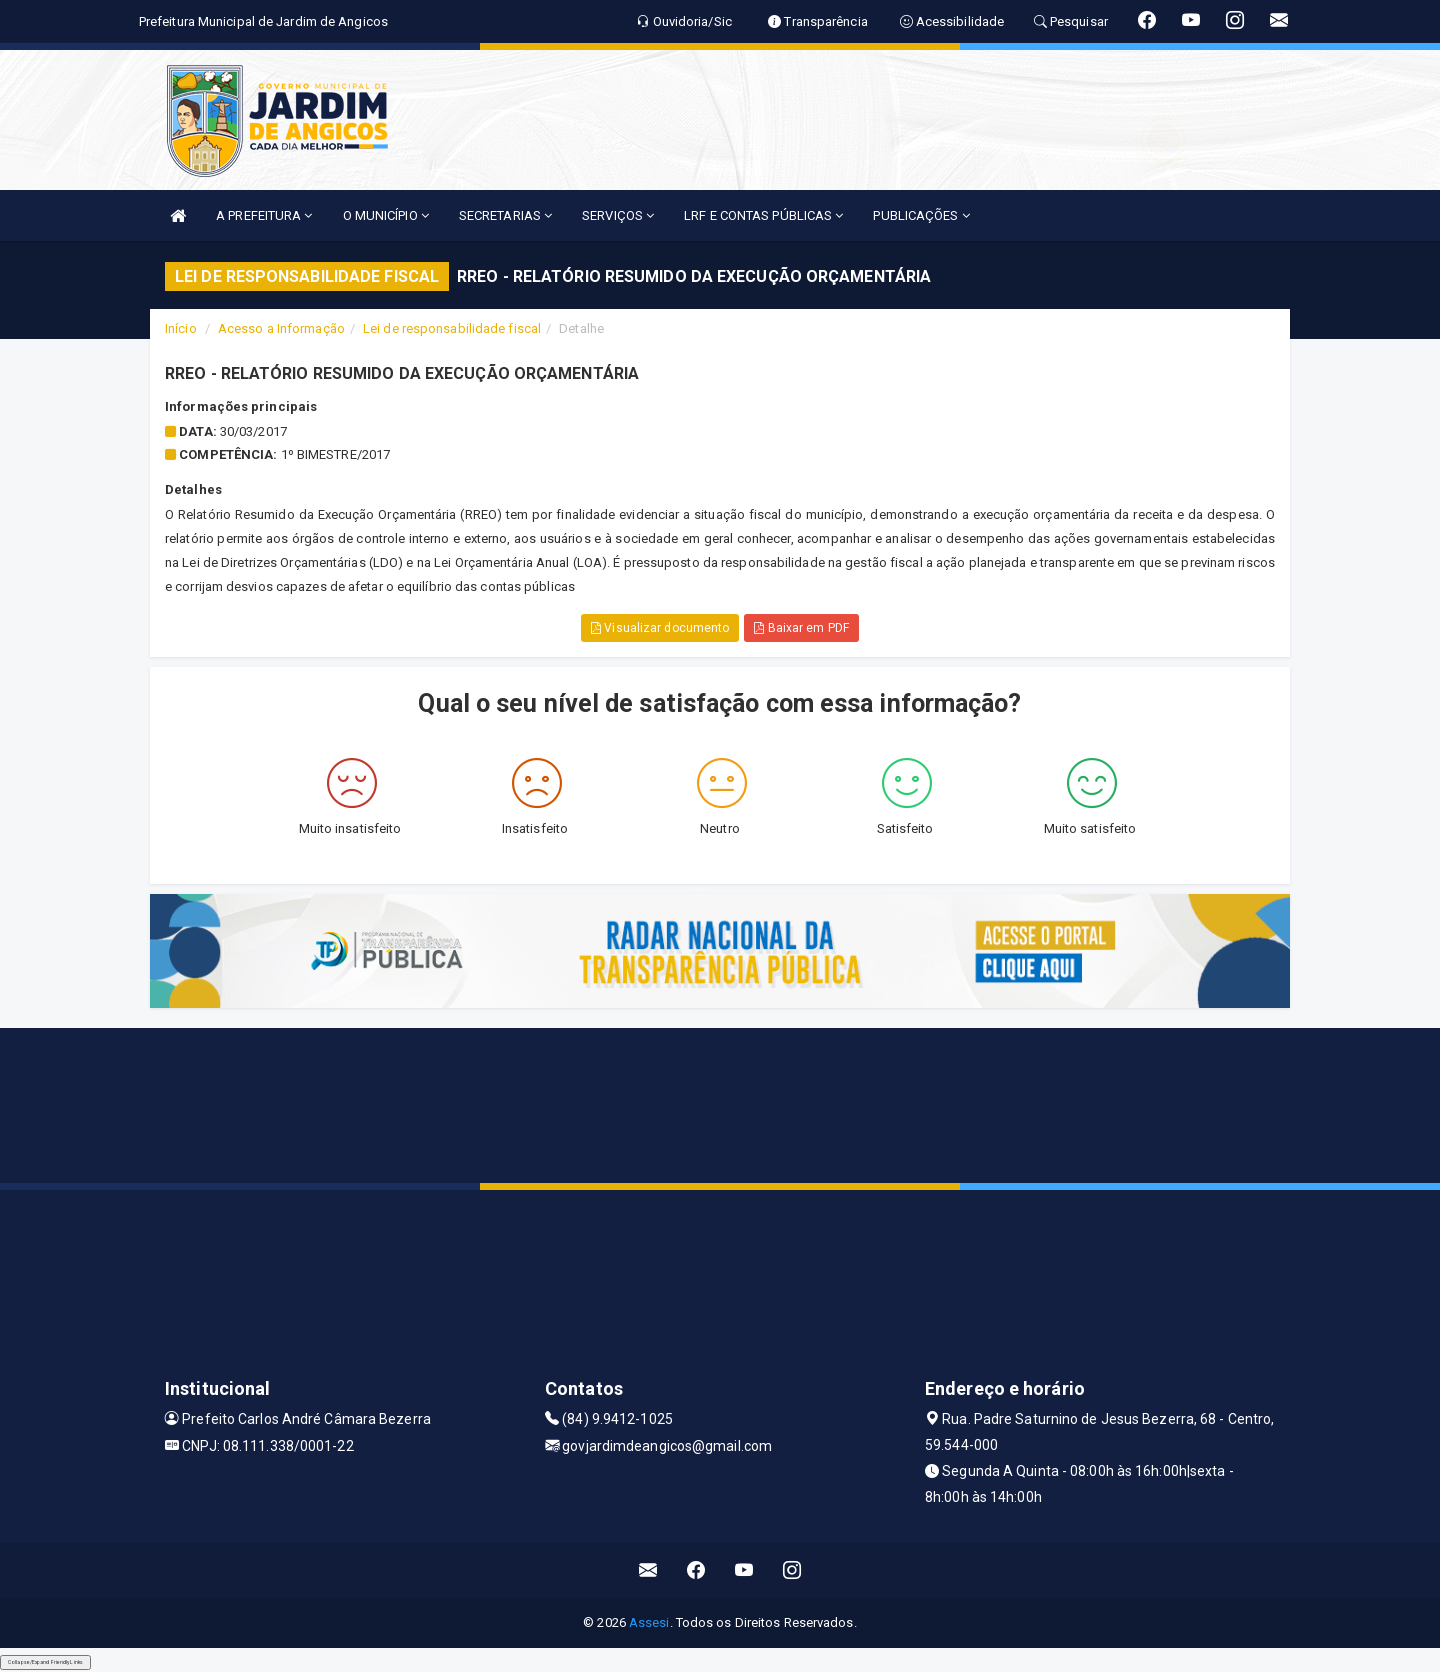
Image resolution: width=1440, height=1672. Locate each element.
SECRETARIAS (505, 215)
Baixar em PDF (801, 628)
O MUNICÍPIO (386, 215)
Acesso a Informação (281, 328)
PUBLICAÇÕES (921, 215)
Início (181, 328)
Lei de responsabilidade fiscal (452, 328)
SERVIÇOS (618, 215)
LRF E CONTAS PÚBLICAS (763, 215)
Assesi (649, 1622)
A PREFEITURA (264, 215)
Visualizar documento (660, 628)
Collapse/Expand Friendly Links (45, 1662)
